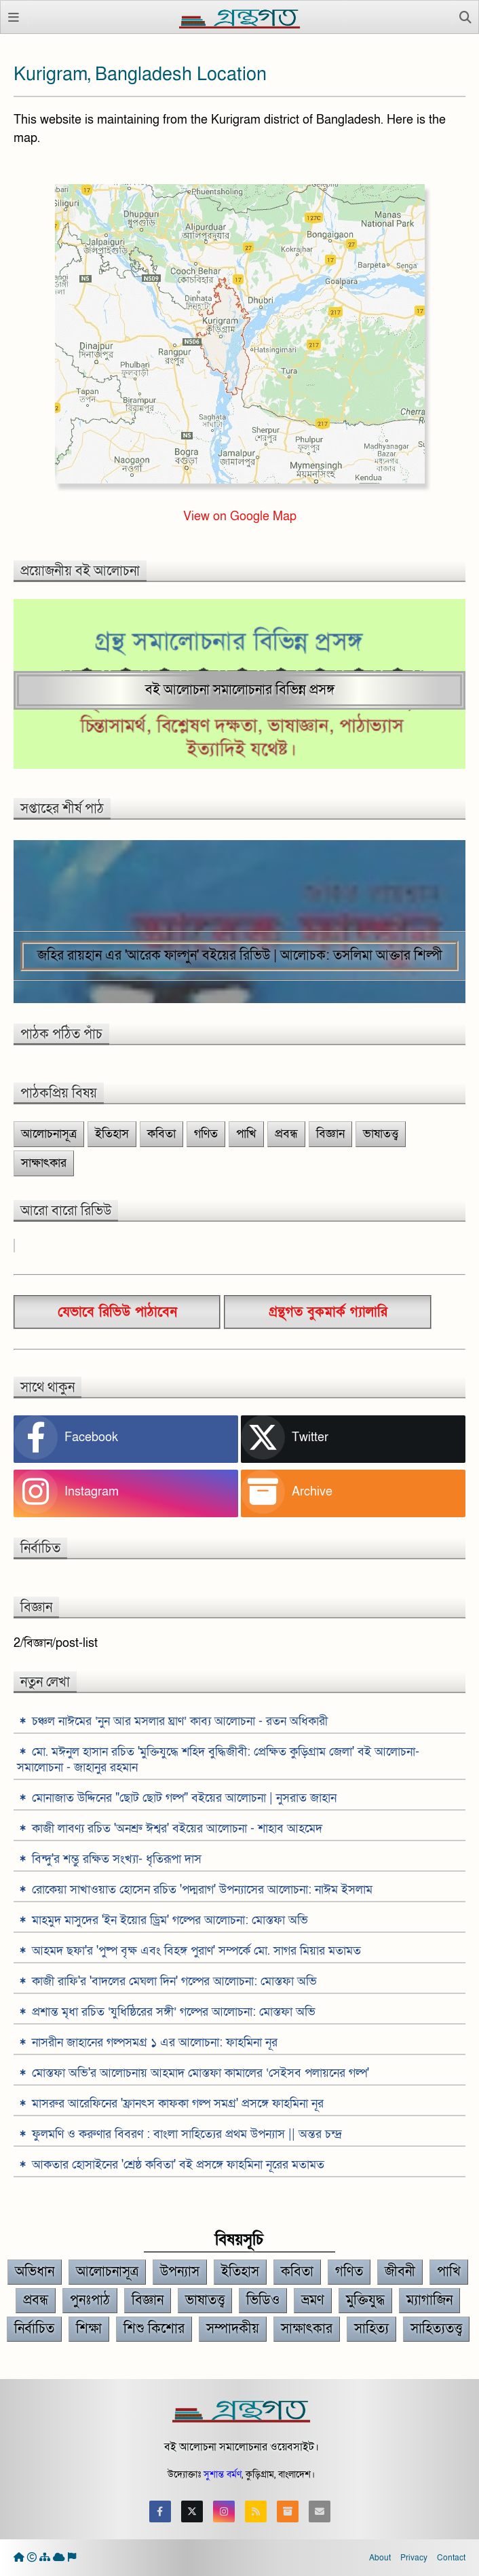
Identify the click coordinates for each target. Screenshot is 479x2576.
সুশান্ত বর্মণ (223, 2474)
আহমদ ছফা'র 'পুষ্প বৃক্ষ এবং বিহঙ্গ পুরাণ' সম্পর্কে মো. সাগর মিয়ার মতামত (196, 1951)
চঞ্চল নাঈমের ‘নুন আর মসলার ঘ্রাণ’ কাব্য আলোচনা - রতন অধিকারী (180, 1721)
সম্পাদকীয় (232, 2329)
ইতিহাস (112, 1134)
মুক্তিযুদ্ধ (365, 2300)
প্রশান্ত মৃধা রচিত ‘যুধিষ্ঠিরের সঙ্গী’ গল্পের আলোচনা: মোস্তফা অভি (173, 2012)
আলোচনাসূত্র (49, 1134)
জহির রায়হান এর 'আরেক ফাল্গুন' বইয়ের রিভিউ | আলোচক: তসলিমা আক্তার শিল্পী (239, 955)
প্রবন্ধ (286, 1134)
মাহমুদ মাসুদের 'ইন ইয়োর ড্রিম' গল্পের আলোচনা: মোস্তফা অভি (170, 1920)
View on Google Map (239, 516)
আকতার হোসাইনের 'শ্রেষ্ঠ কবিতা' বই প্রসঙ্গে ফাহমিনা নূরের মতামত (178, 2165)
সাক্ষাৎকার (43, 1163)
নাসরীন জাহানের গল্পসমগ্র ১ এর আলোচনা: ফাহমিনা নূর (154, 2042)
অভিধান (34, 2272)
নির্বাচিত (34, 2329)
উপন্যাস (179, 2272)
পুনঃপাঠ (90, 2300)
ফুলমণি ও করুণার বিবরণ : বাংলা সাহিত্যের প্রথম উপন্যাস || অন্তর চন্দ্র (187, 2134)
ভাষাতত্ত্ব (380, 1134)
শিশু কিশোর (154, 2329)
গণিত (206, 1134)
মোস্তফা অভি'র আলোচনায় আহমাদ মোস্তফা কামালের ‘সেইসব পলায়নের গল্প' (200, 2073)
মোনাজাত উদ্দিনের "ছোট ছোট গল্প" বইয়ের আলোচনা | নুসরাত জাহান (184, 1798)
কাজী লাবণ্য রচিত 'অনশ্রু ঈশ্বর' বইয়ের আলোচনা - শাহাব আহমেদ (177, 1828)
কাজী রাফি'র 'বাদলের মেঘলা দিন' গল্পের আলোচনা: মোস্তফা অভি (174, 1981)
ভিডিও (263, 2300)
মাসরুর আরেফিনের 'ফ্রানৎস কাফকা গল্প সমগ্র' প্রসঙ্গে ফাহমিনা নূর (178, 2103)
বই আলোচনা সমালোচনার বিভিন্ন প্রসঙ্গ (239, 690)
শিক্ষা (89, 2329)
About (380, 2557)
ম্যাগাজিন (429, 2300)
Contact (451, 2557)
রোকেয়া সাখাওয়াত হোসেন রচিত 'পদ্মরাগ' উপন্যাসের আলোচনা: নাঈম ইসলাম (202, 1890)
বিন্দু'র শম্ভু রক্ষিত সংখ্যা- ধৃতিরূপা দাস (117, 1859)
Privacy (413, 2557)
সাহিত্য (371, 2329)
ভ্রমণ (312, 2300)
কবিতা (161, 1134)
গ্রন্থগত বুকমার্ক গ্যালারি (328, 1312)
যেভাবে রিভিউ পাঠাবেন (117, 1312)
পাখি (246, 1134)
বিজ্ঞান (330, 1134)
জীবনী (400, 2272)
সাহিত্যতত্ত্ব (436, 2329)
